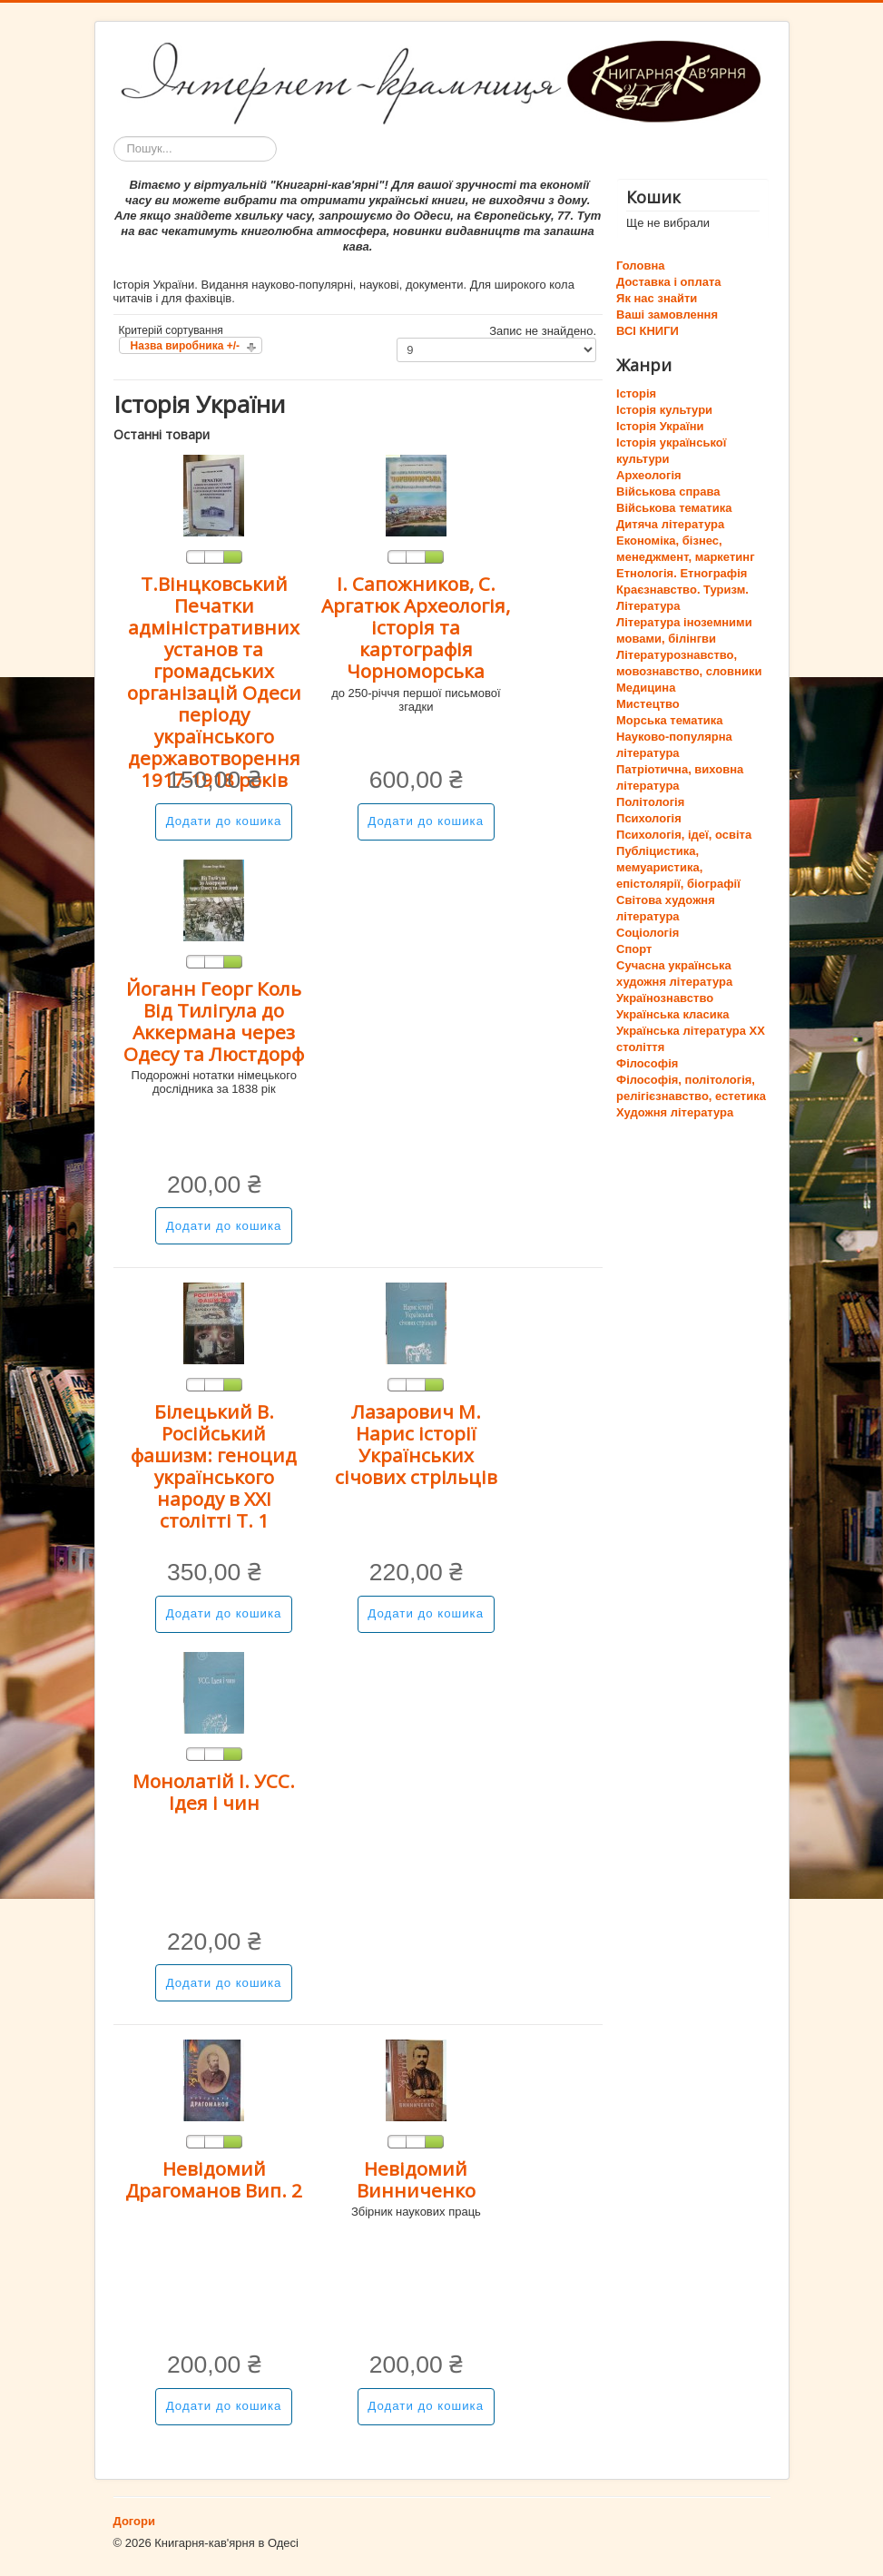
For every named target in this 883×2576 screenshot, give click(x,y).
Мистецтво (648, 704)
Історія (636, 393)
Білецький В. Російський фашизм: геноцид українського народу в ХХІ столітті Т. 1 (214, 1466)
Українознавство (664, 998)
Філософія (647, 1063)
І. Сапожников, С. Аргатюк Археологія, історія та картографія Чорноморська (415, 627)
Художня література (674, 1112)
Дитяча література (670, 524)
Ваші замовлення (667, 314)
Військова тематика (673, 508)
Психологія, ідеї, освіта (683, 834)
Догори (134, 2521)
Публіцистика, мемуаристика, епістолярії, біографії (678, 867)
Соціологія (647, 932)
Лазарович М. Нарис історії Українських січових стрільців (416, 1444)
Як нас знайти (656, 298)
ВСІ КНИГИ (647, 331)
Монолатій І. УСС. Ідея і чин (213, 1791)
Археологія (649, 475)
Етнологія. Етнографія (681, 573)
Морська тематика (669, 720)
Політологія (650, 802)
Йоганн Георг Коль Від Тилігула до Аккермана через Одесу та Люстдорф (213, 1021)
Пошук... (113, 136)
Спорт (634, 949)
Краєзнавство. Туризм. (682, 589)
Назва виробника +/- (185, 345)
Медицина (645, 687)
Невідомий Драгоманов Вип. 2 (213, 2179)
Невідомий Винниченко (416, 2179)
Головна (640, 265)
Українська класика (672, 1014)
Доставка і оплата (668, 282)
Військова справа (668, 491)
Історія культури (664, 410)
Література (648, 606)
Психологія (649, 818)
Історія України (660, 426)
